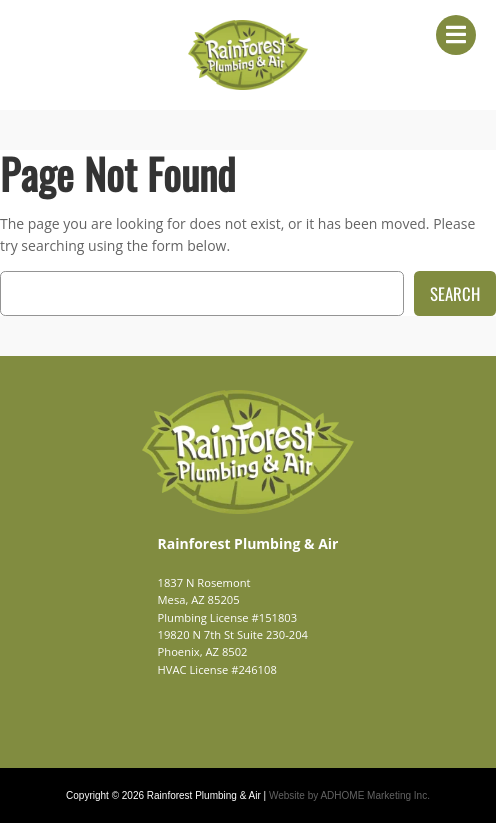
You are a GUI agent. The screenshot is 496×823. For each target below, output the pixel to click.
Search (455, 293)
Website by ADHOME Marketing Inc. (349, 795)
